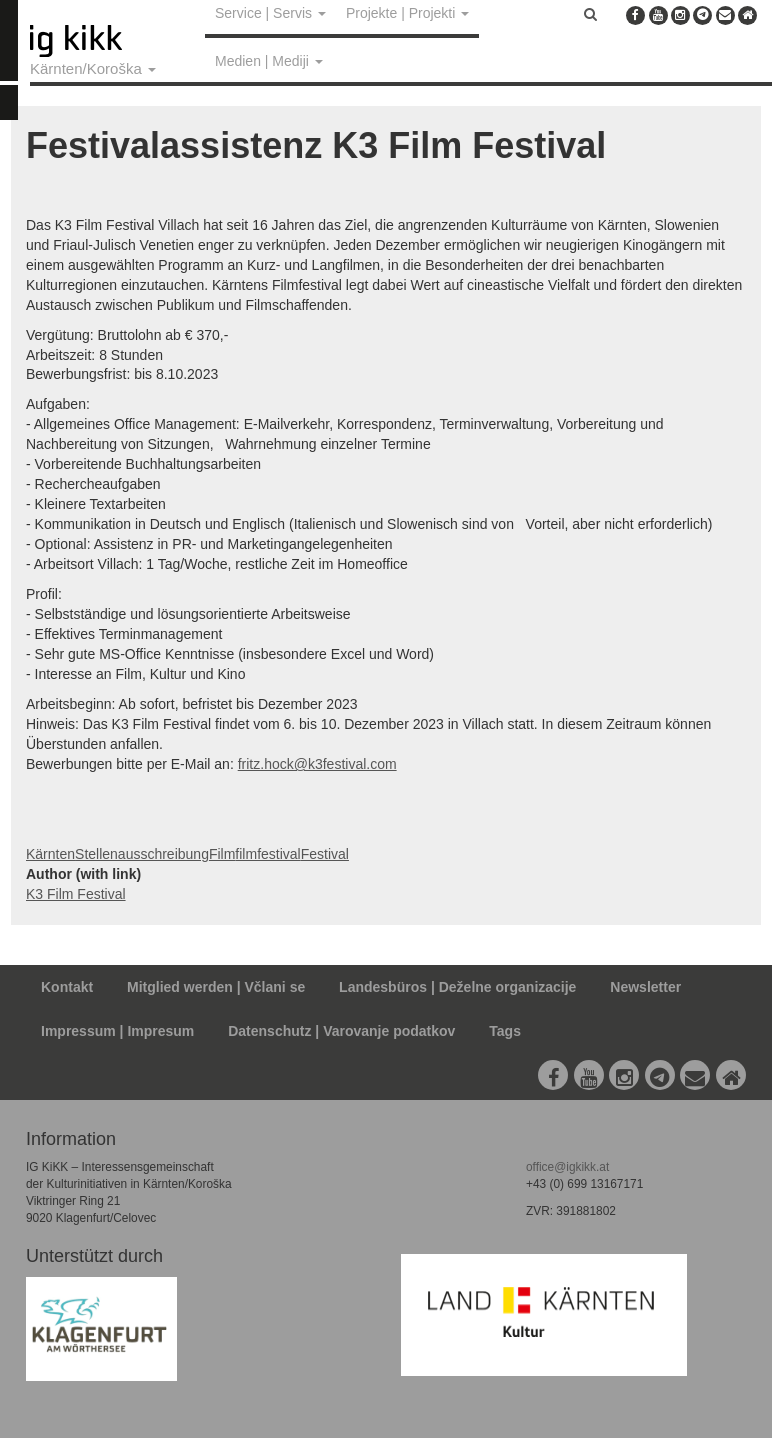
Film (222, 854)
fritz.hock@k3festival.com (317, 764)
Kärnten (50, 854)
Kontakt (67, 987)
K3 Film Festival (76, 894)
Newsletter (645, 987)
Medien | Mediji (269, 61)
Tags (505, 1031)
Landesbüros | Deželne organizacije (457, 987)
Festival (325, 854)
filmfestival (267, 854)
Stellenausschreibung (142, 854)
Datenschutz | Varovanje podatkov (341, 1031)
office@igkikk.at (567, 1167)
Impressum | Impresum (117, 1031)
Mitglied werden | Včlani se (216, 987)
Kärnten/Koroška (93, 68)
